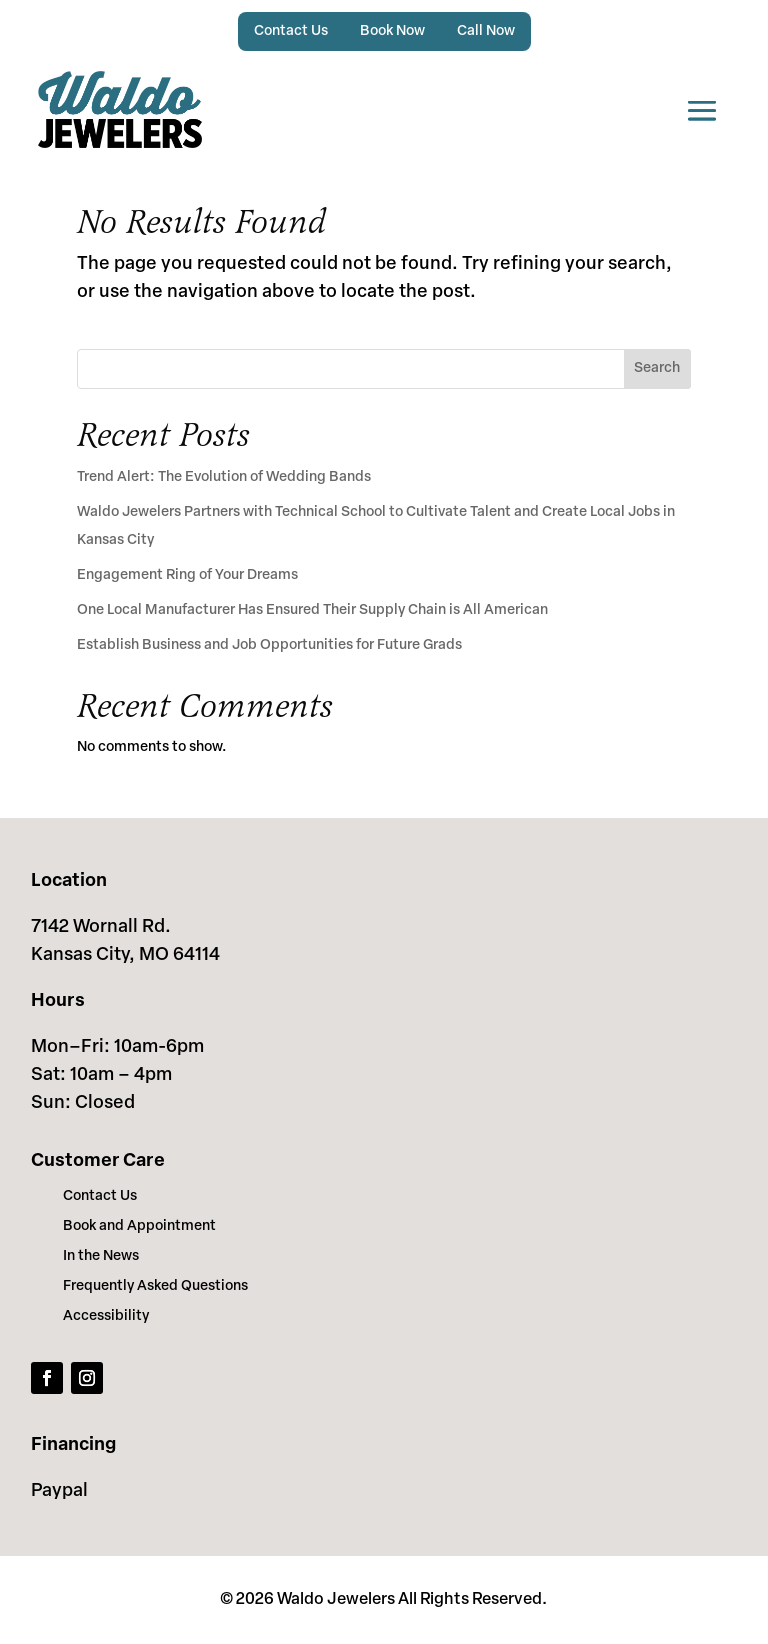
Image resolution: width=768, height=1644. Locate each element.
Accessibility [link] (106, 1317)
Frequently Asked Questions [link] (155, 1287)
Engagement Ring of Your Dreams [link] (187, 575)
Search (657, 368)
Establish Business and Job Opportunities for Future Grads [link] (269, 645)
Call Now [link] (486, 31)
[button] (702, 109)
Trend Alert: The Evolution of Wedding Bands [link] (224, 477)
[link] (120, 109)
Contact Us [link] (291, 31)
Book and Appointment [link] (139, 1227)
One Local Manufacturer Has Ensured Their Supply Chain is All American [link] (312, 610)
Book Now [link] (392, 31)
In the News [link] (101, 1257)
